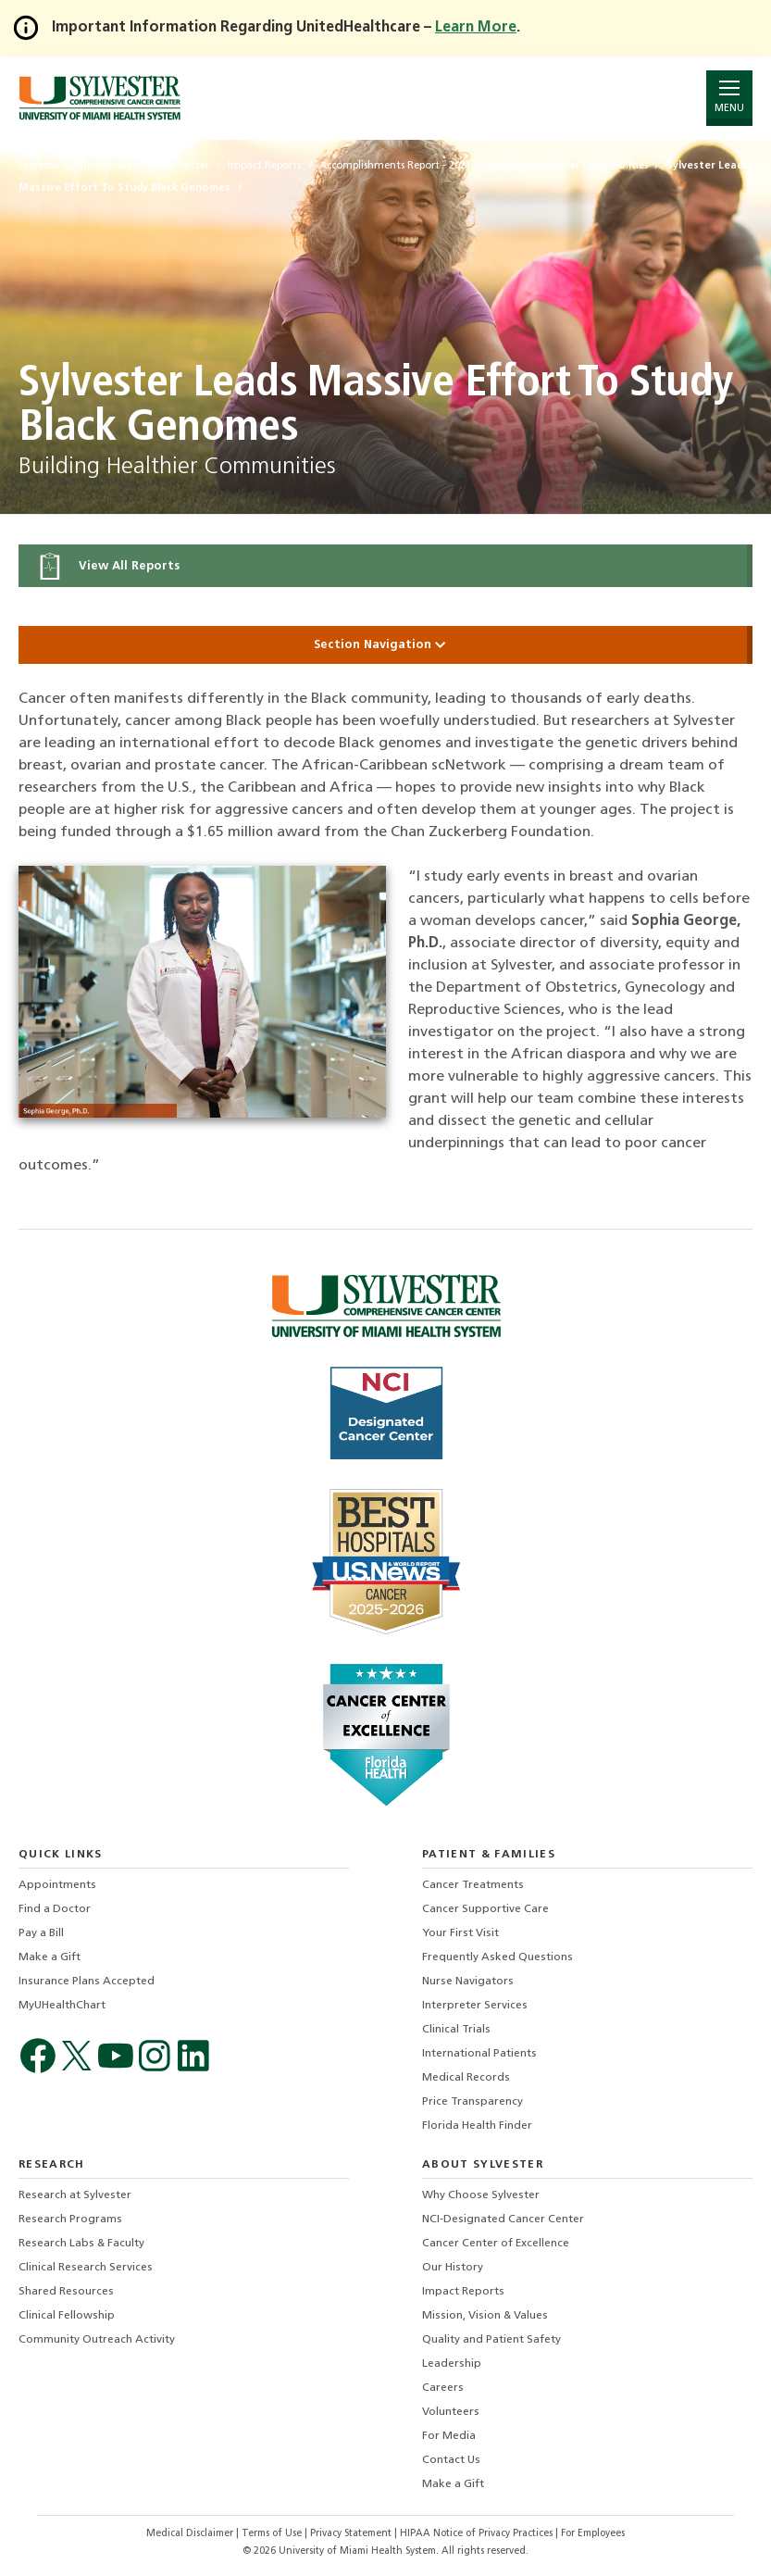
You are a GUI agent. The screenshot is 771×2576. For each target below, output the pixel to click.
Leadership (451, 2364)
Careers (443, 2388)
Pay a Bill (41, 1933)
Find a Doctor (55, 1909)
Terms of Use (273, 2534)
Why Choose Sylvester (481, 2195)
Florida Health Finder (477, 2126)
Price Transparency (472, 2101)
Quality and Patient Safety (491, 2339)
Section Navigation (386, 645)
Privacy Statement (352, 2534)
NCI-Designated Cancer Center (503, 2219)
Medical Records (466, 2077)
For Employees (593, 2534)
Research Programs (70, 2219)
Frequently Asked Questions (497, 1957)
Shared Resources (66, 2291)
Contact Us (451, 2460)
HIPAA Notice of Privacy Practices (477, 2534)
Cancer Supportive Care (485, 1909)
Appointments (57, 1885)
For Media (449, 2436)
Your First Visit (460, 1933)
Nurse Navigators (468, 1981)
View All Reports (108, 566)
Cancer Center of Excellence (495, 2243)
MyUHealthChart (62, 2005)
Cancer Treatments (473, 1885)
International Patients (479, 2053)
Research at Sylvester (75, 2195)
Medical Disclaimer (191, 2534)
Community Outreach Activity (97, 2339)
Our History (452, 2267)
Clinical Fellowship (67, 2315)
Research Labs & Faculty (81, 2243)
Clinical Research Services (86, 2267)
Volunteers (450, 2412)
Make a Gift (50, 1957)
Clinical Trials (456, 2029)
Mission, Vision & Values (485, 2315)
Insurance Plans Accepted (87, 1981)
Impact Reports (463, 2291)
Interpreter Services (475, 2005)
